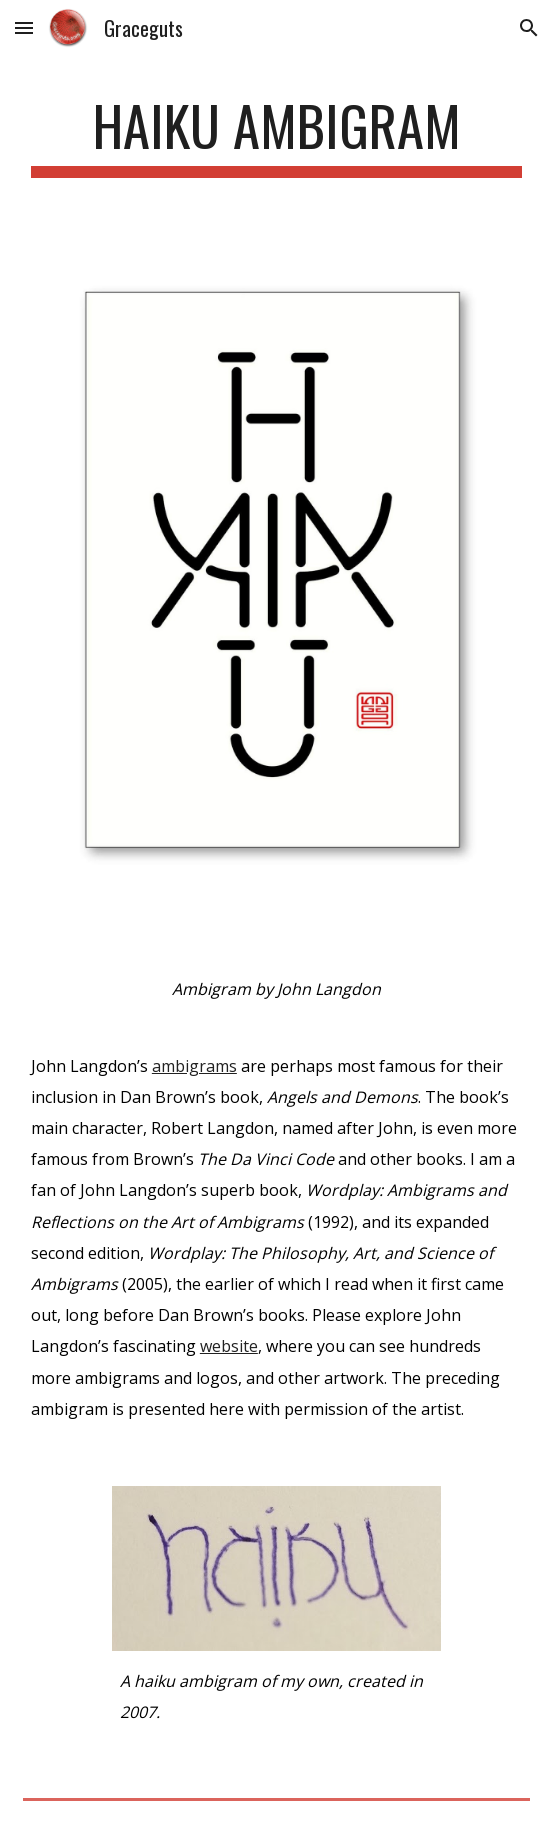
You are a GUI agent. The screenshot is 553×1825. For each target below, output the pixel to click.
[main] (276, 135)
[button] (24, 27)
